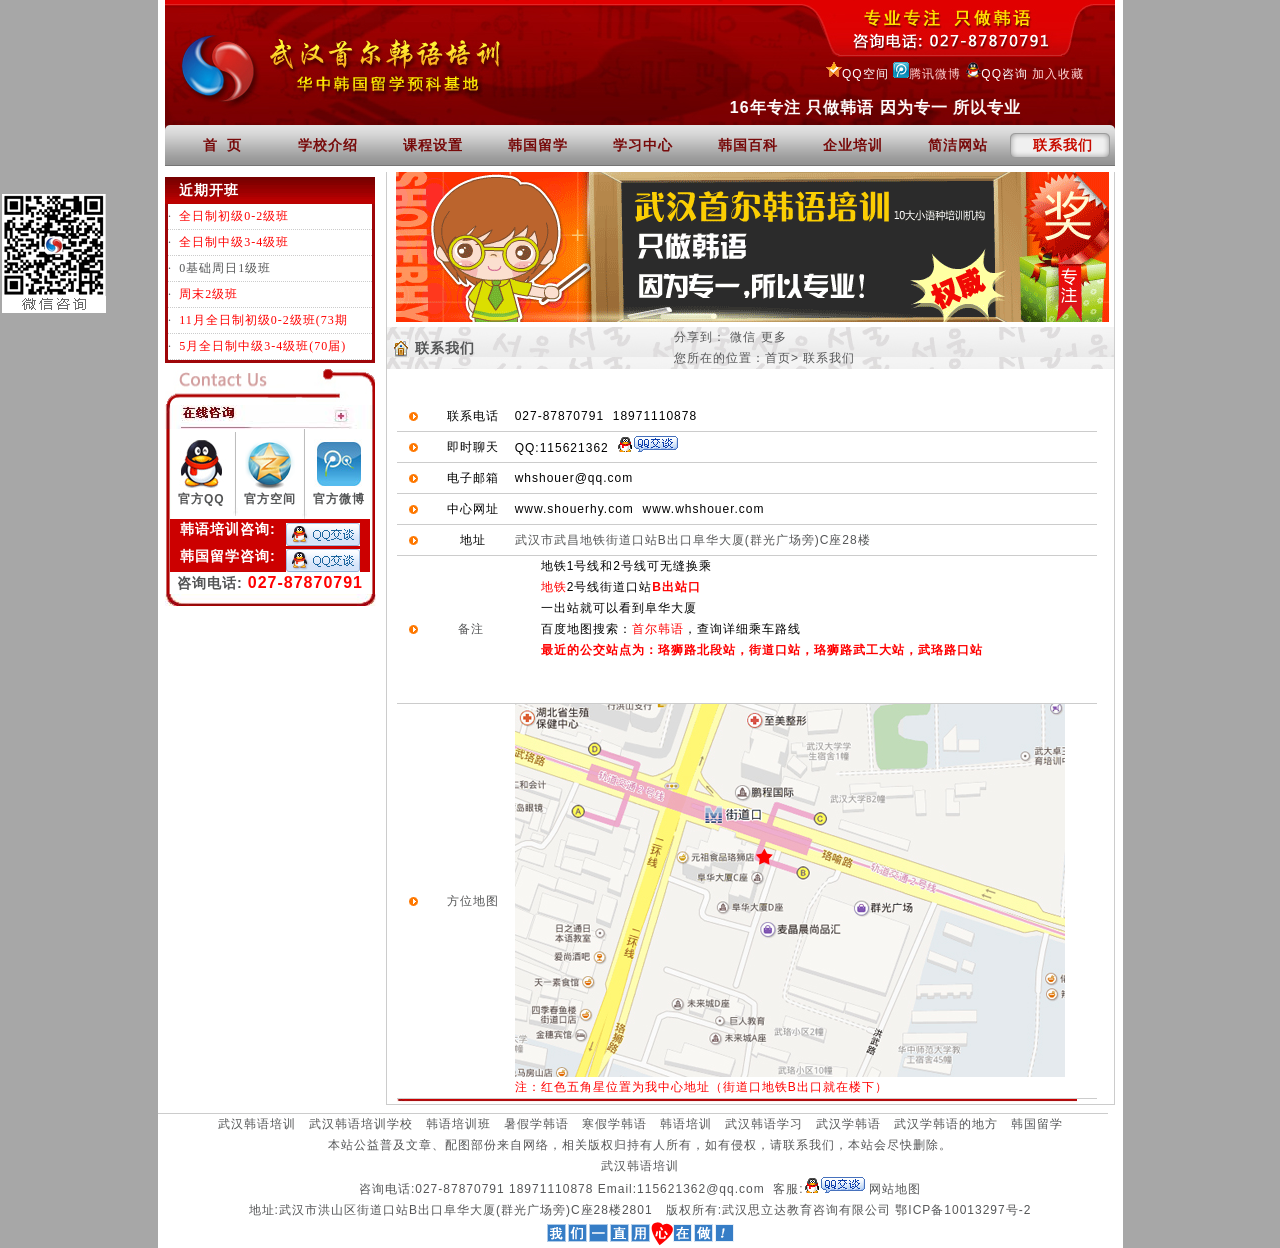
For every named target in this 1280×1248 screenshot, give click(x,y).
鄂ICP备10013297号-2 (963, 1210)
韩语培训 (686, 1124)
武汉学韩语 (848, 1124)
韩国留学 (538, 145)
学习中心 (643, 145)
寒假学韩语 (614, 1124)
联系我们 (1063, 145)
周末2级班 (208, 294)
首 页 (223, 145)
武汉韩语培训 (257, 1124)
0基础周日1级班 (225, 268)
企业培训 (853, 145)
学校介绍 (328, 145)
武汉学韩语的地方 (946, 1124)
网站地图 (895, 1189)
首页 (778, 358)
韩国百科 (748, 145)
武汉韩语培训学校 (361, 1124)
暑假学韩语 (536, 1124)
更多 (774, 337)
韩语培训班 (458, 1124)
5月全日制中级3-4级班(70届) (262, 346)
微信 (743, 337)
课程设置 (433, 145)
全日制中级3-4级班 (234, 242)
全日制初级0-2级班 (234, 216)
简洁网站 (958, 145)
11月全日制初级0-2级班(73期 (263, 320)
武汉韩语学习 (764, 1124)
